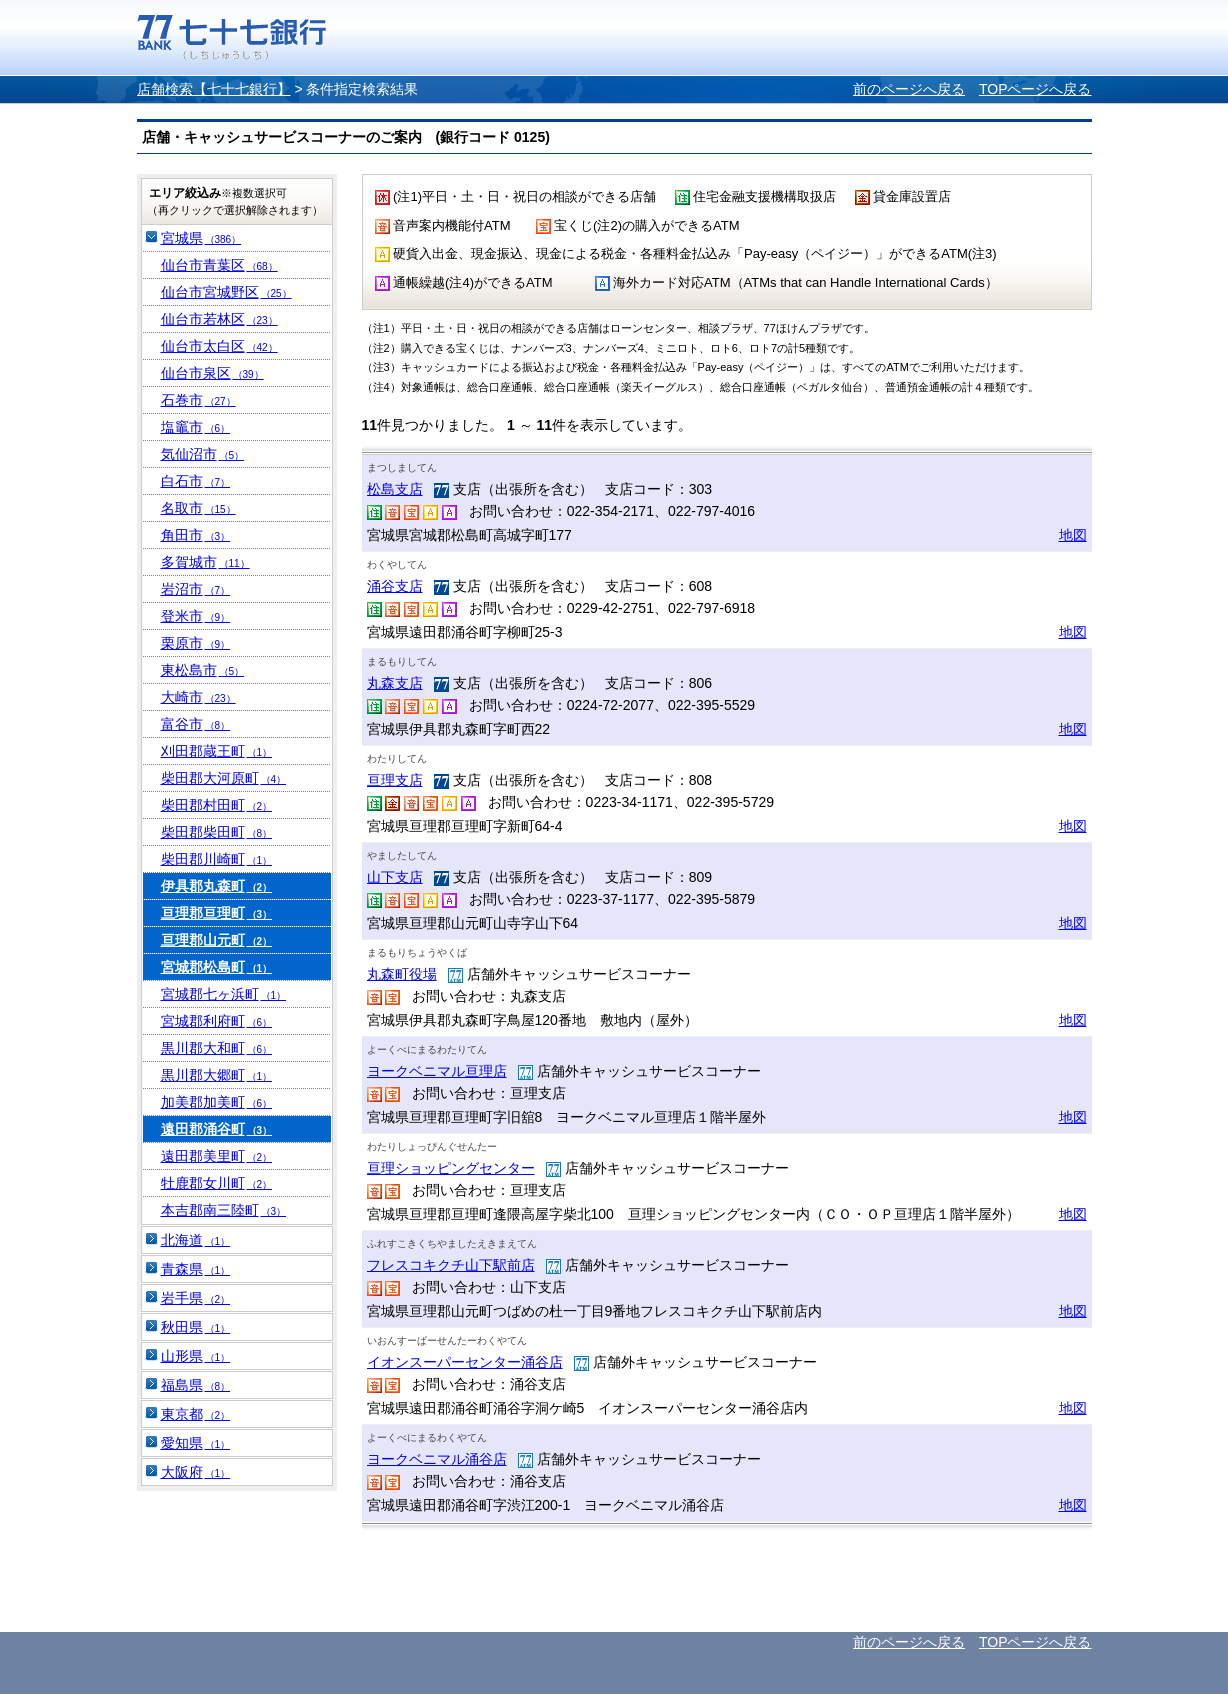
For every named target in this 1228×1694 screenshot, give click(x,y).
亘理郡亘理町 (217, 913)
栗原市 (196, 643)
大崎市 (198, 697)
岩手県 (196, 1298)
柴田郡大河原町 (224, 778)
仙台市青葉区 (219, 265)
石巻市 (198, 400)
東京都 (196, 1414)
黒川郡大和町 (217, 1048)
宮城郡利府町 (217, 1021)
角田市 (196, 535)
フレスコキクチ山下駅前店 (451, 1265)
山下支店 (395, 877)
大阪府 (196, 1472)
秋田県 (196, 1327)
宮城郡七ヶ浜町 (224, 994)
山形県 (196, 1356)
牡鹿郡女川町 (217, 1183)
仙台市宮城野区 (226, 292)
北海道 (196, 1240)
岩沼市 (196, 589)
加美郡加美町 (217, 1102)
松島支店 (395, 489)
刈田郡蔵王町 (217, 751)
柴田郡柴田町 (217, 832)
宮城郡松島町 (217, 967)
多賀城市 (205, 562)
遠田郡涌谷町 (217, 1129)
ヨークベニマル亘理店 (437, 1071)
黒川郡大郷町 (217, 1075)
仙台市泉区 (212, 373)
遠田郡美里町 (217, 1156)
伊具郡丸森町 (217, 886)
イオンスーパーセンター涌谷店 (465, 1362)
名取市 (198, 508)
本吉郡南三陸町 (224, 1210)
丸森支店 (395, 683)
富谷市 (196, 724)
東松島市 (203, 670)
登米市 (196, 616)
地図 (1073, 535)
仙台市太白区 (219, 346)
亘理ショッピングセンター (451, 1168)
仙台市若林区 (219, 319)
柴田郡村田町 (217, 805)
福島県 (196, 1385)
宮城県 (201, 238)
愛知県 (196, 1443)
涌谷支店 (395, 586)
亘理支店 (395, 780)
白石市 (196, 481)
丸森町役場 (402, 974)
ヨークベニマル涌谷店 (437, 1459)
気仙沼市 (203, 454)
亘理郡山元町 (217, 940)
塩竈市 (196, 427)
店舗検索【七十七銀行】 (214, 89)
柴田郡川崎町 (217, 859)
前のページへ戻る (909, 89)
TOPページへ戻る (1035, 89)
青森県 (196, 1269)
